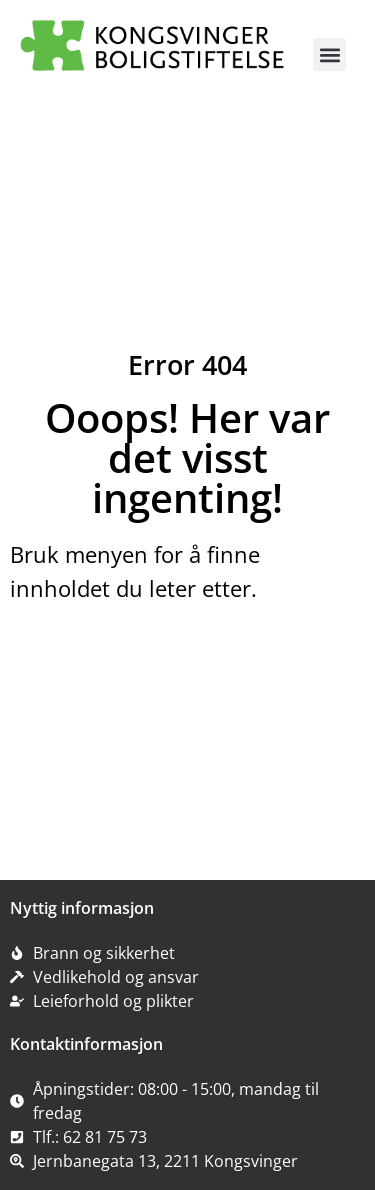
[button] (329, 54)
